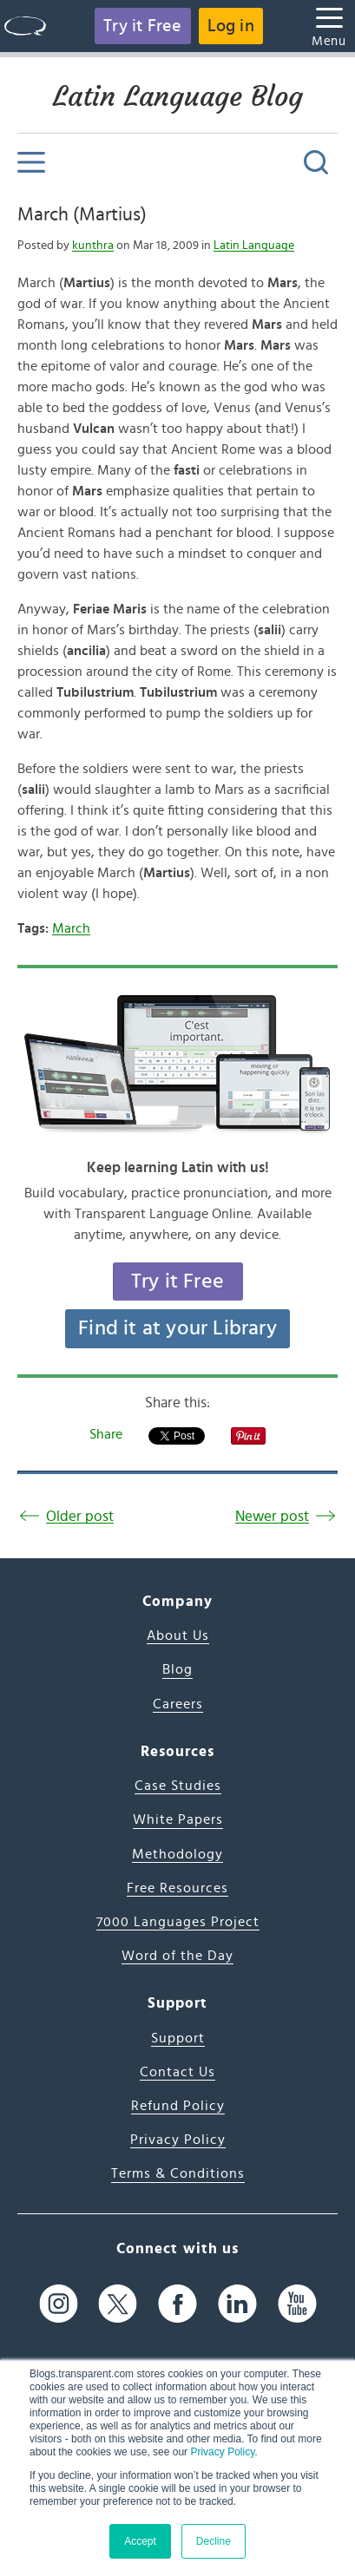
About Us (178, 1635)
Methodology (177, 1854)
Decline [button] (213, 2541)
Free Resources (177, 1888)
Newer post (272, 1516)
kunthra (93, 245)
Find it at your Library (177, 1328)
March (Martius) (82, 214)
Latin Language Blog (178, 96)
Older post (80, 1516)
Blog (177, 1669)
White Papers (178, 1819)
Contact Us (177, 2072)
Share (105, 1434)
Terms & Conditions (178, 2173)
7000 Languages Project (178, 1922)
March (71, 928)
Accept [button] (140, 2541)
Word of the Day (177, 1956)
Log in (230, 26)
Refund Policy (178, 2106)
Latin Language (254, 245)
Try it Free (142, 26)
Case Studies (178, 1786)
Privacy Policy (222, 2452)
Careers (178, 1704)
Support (178, 2038)
